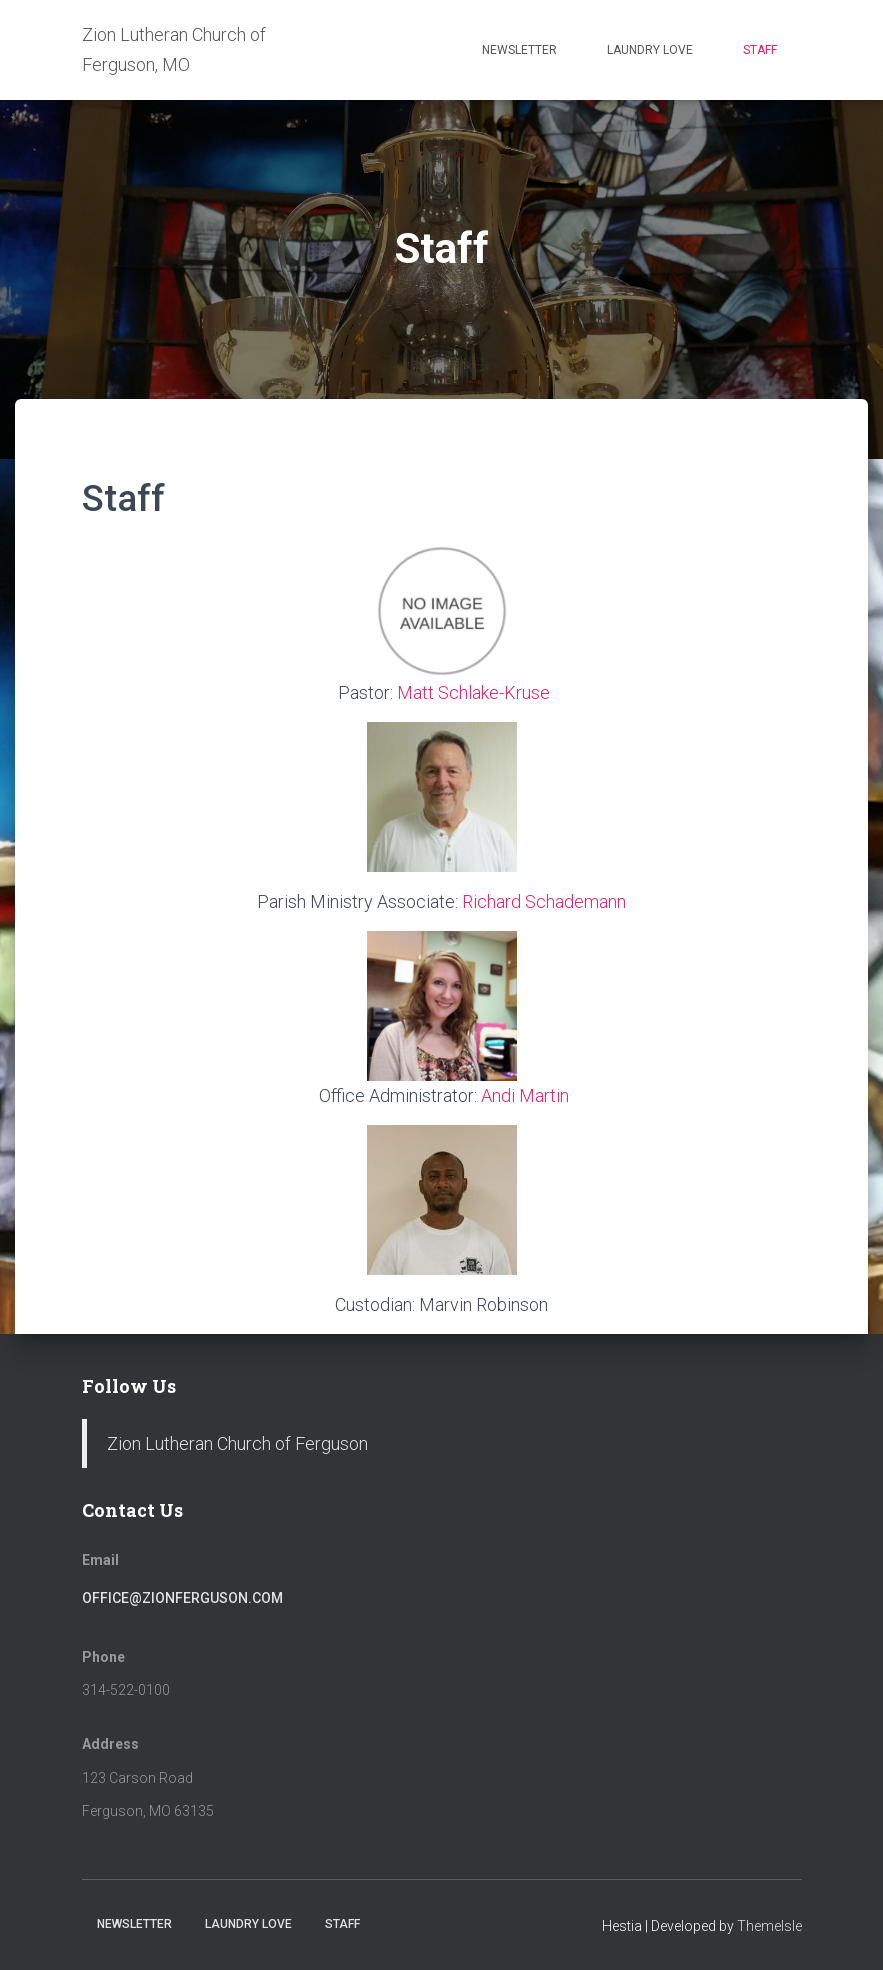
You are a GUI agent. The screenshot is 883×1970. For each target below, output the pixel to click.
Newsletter (519, 50)
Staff (760, 50)
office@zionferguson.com (182, 1598)
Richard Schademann (544, 901)
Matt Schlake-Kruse (473, 692)
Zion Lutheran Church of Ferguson (237, 1443)
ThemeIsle (769, 1926)
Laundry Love (650, 50)
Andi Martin (525, 1095)
